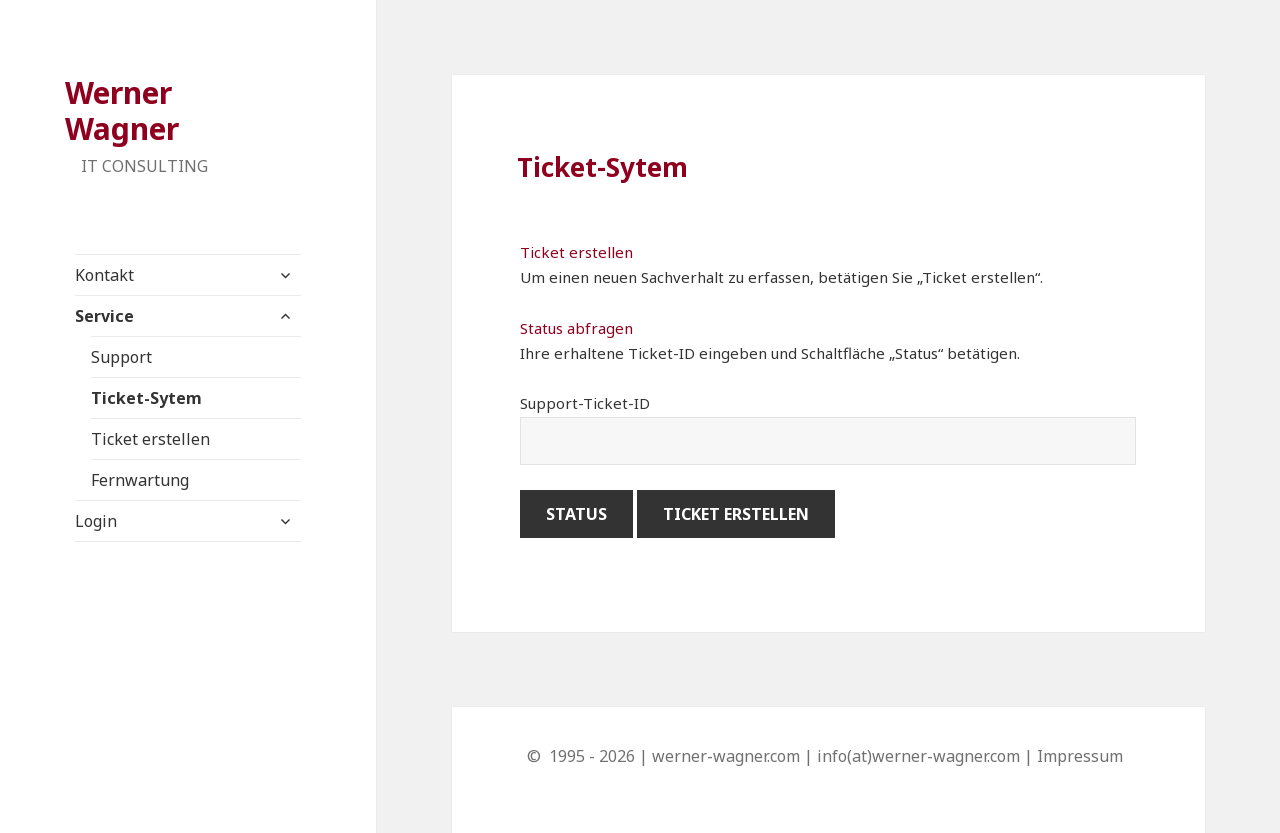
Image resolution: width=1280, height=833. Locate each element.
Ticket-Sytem (146, 398)
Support (121, 357)
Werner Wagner (122, 110)
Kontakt (104, 275)
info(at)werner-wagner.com (918, 756)
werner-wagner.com (726, 756)
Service (104, 316)
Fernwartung (140, 480)
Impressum (1080, 756)
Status (576, 514)
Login (96, 521)
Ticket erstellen (150, 439)
